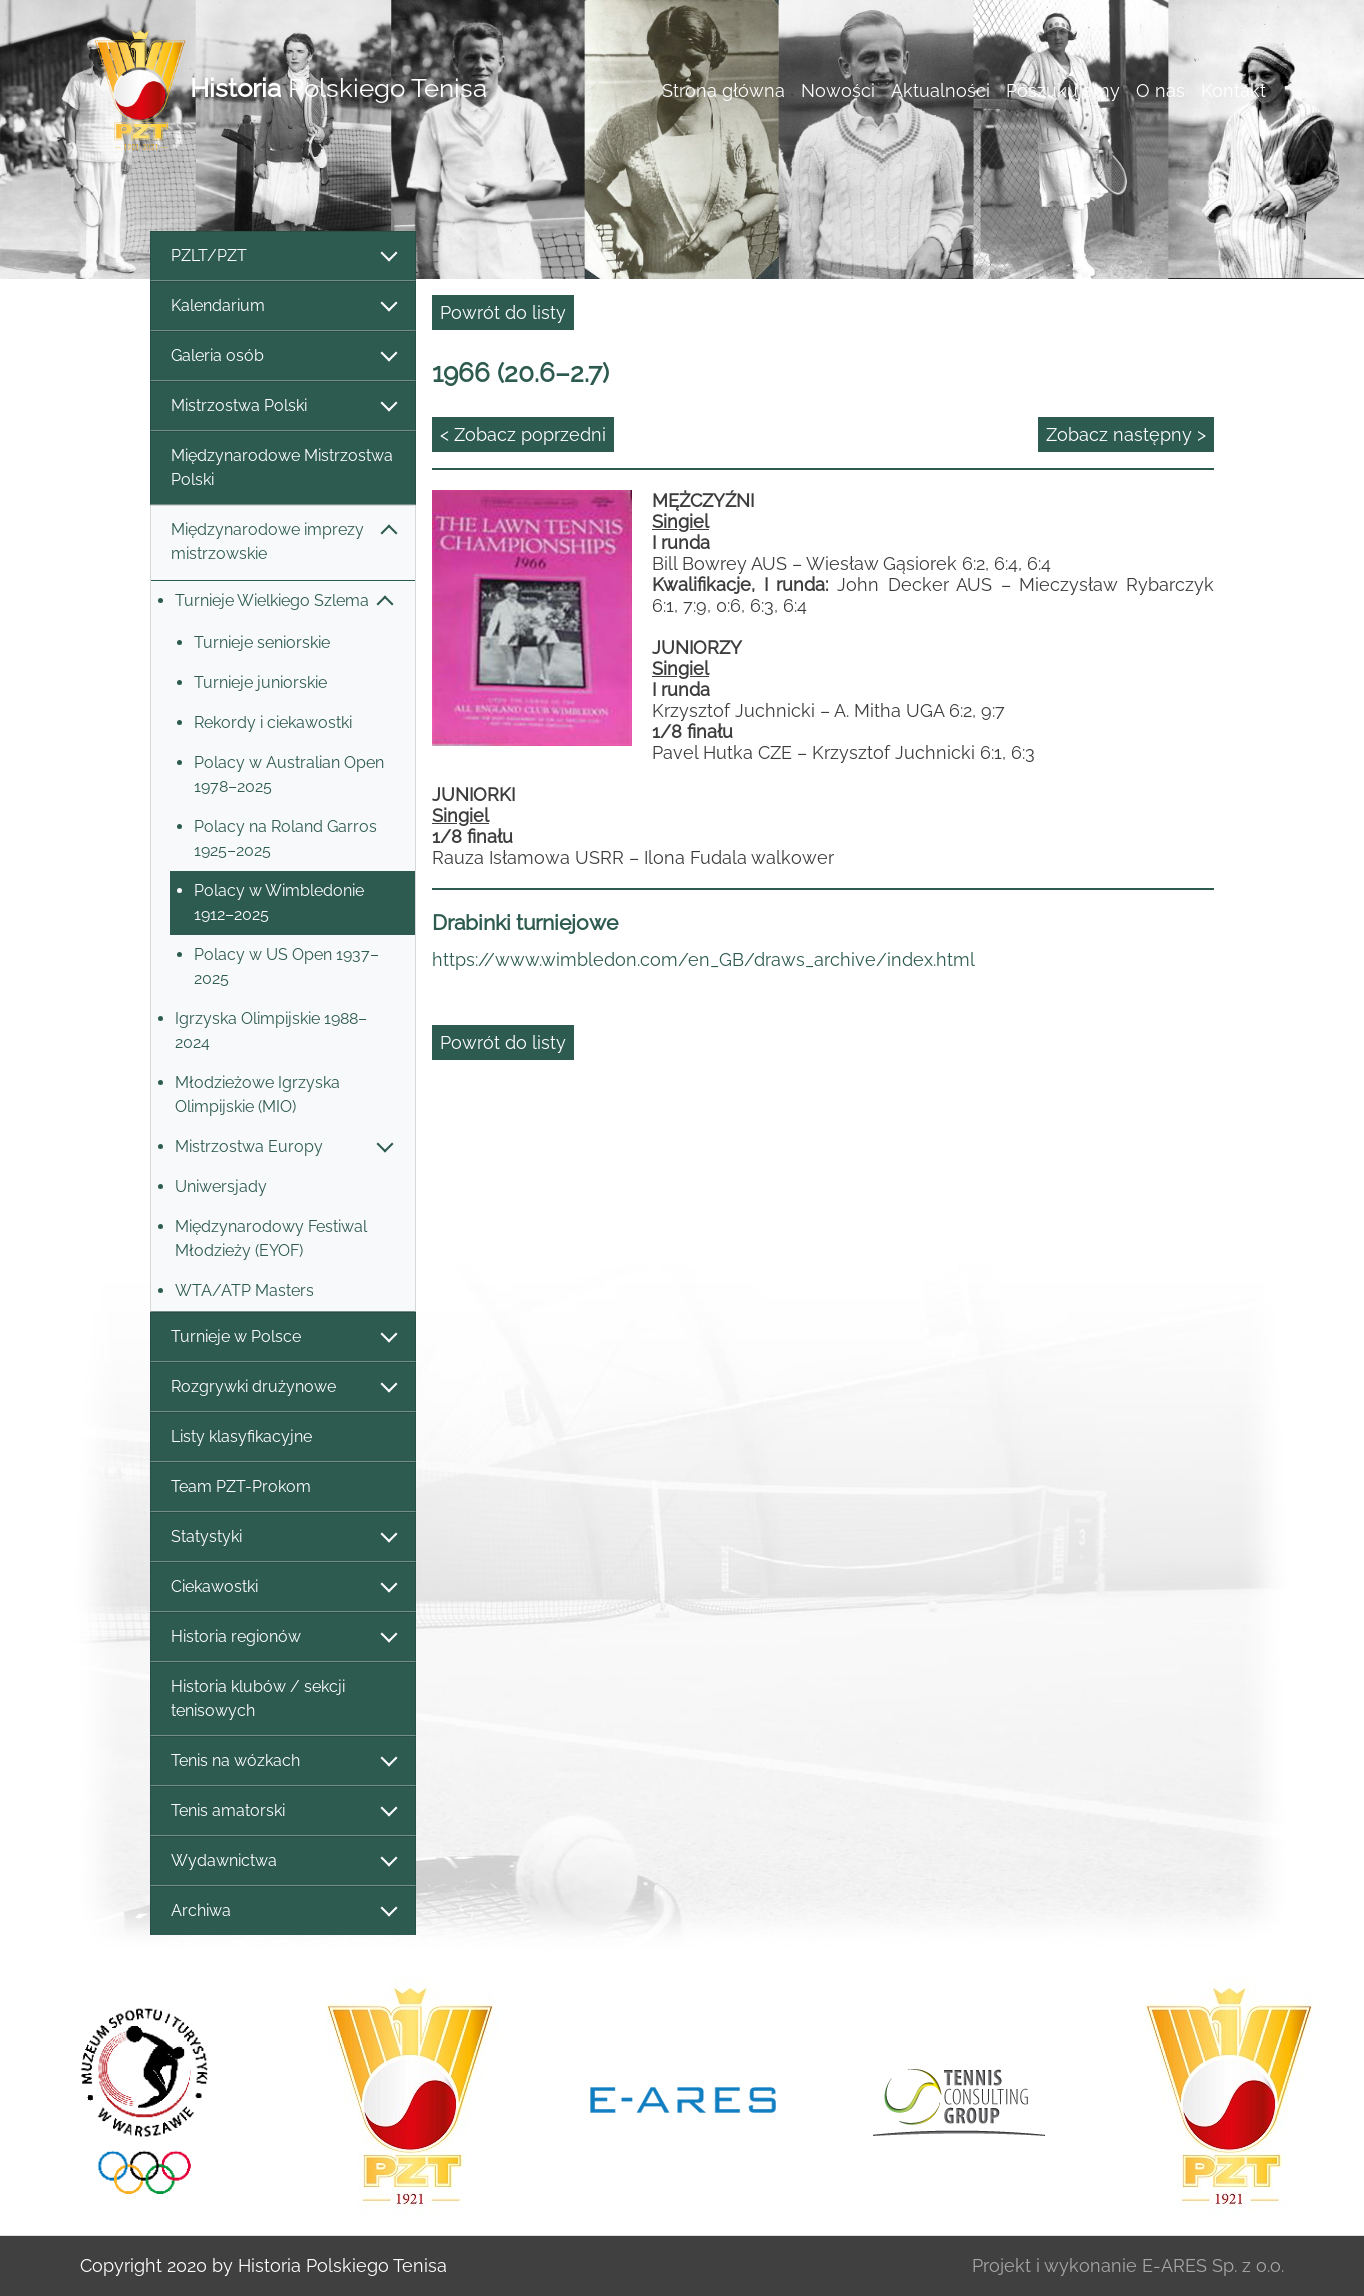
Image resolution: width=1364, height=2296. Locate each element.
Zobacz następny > (1126, 434)
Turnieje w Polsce (283, 1337)
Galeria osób (283, 356)
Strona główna (723, 90)
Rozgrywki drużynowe (283, 1387)
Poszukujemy (1063, 90)
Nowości (838, 90)
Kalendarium (283, 306)
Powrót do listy (503, 312)
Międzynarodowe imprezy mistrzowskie (283, 541)
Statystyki (283, 1537)
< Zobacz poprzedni (523, 434)
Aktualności (940, 90)
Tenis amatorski (283, 1811)
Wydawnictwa (283, 1861)
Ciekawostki (283, 1587)
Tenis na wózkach (283, 1761)
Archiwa (283, 1911)
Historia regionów (283, 1637)
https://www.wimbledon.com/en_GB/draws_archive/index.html (703, 959)
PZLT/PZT (283, 256)
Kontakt (1233, 90)
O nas (1160, 90)
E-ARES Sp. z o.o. (1213, 2265)
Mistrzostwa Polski (283, 406)
